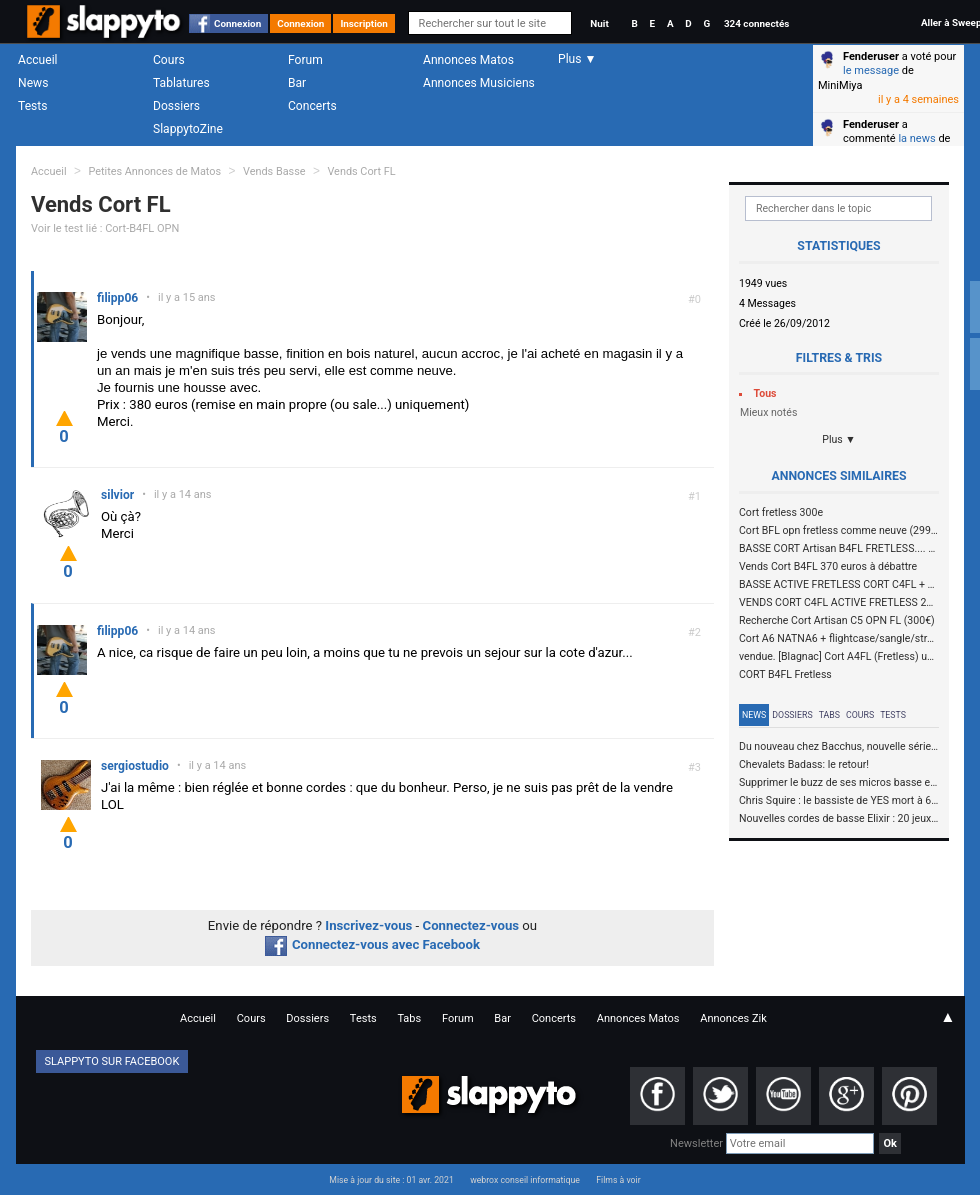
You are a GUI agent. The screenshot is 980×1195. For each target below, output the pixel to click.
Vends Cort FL (361, 171)
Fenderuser (871, 56)
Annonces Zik (733, 1018)
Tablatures (181, 83)
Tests (32, 106)
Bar (297, 83)
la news (916, 138)
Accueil (38, 60)
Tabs (829, 715)
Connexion (237, 23)
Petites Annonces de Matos (154, 171)
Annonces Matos (468, 60)
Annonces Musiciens (479, 83)
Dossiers (176, 106)
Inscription (364, 23)
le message (871, 70)
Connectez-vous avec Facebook (372, 944)
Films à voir (618, 1180)
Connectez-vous (471, 925)
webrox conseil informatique (525, 1180)
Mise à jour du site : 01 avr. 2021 (391, 1180)
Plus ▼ (839, 439)
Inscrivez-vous (368, 925)
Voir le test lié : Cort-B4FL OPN (105, 228)
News (33, 83)
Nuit (599, 23)
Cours (169, 60)
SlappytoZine (188, 129)
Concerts (312, 106)
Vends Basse (274, 171)
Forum (305, 60)
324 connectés (756, 23)
